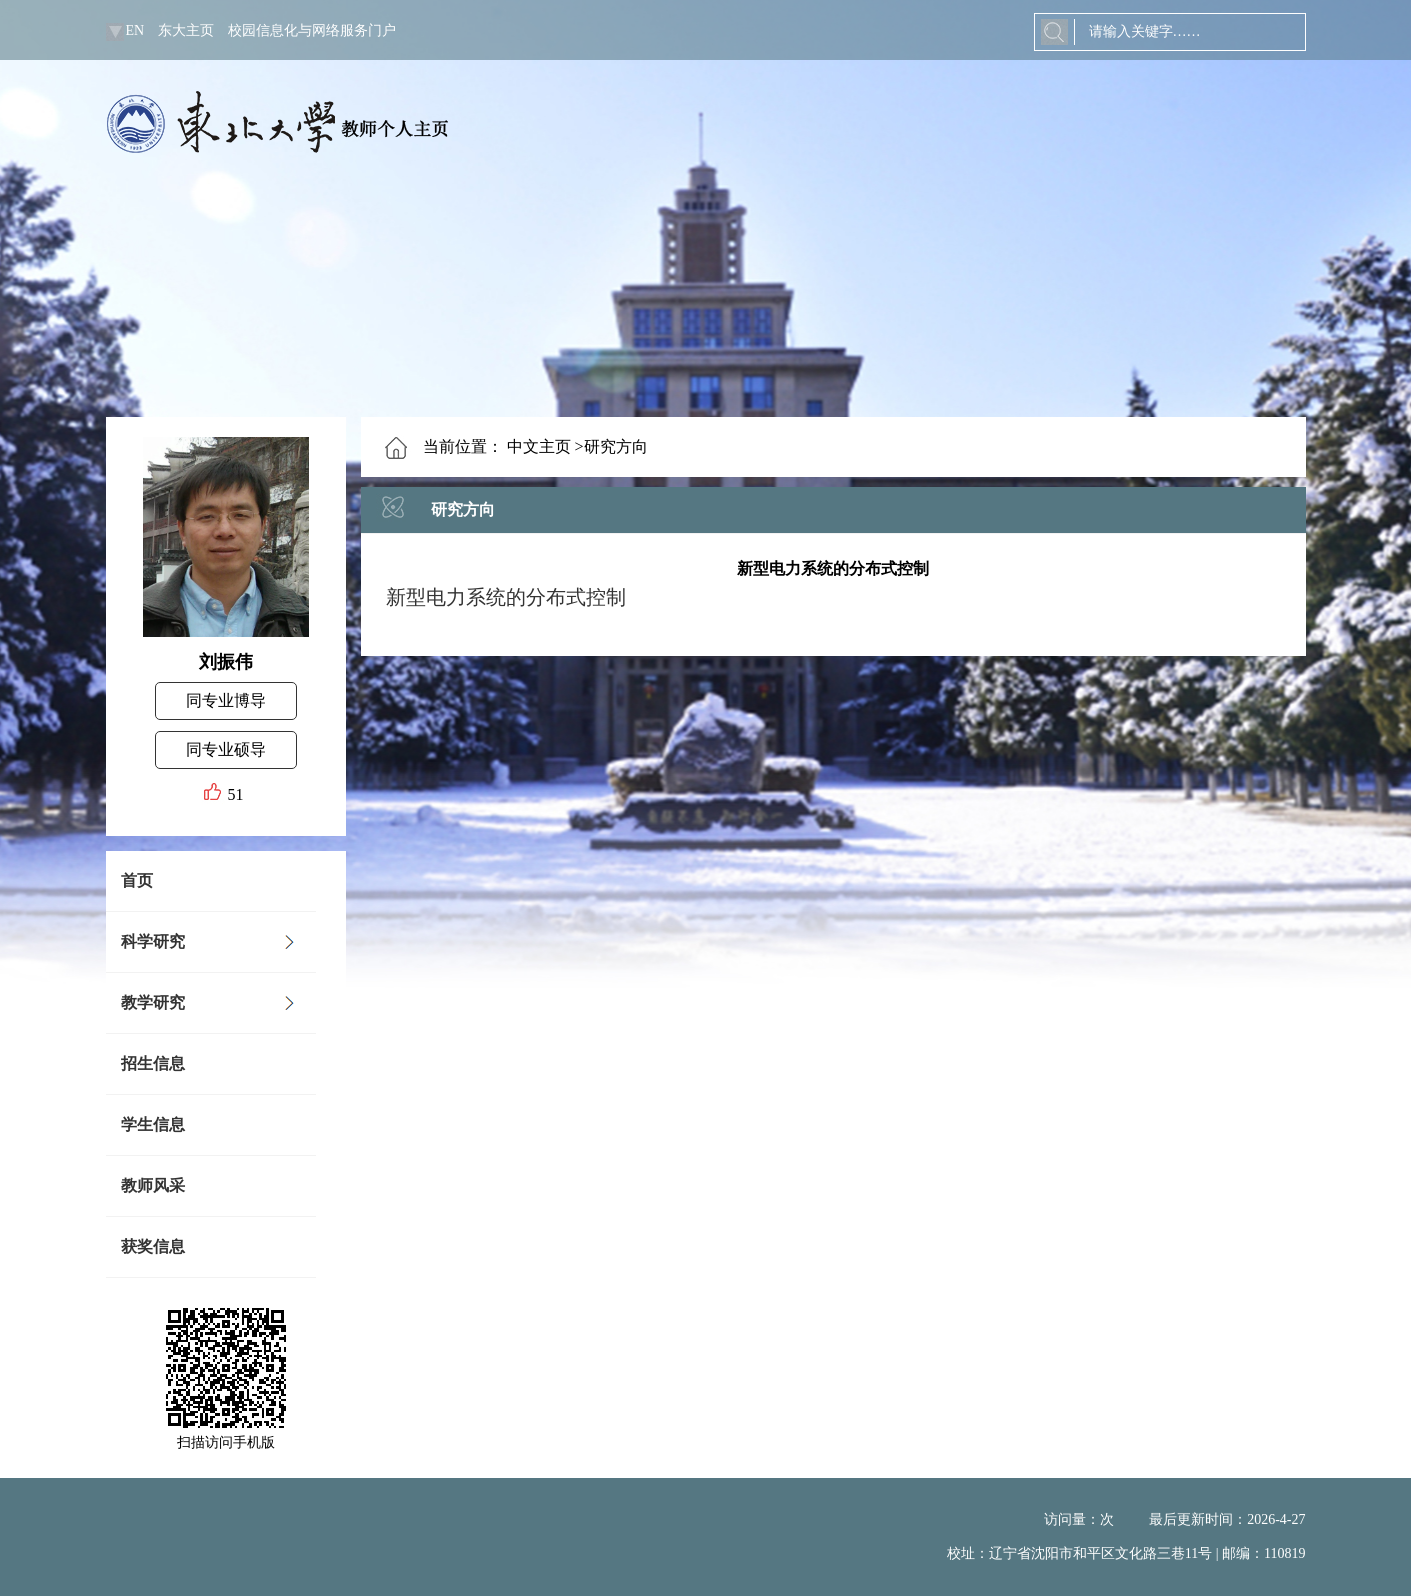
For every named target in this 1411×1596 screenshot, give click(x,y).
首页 (137, 880)
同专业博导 (226, 700)
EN (135, 30)
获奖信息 (153, 1246)
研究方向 (463, 509)
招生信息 (153, 1063)
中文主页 (539, 446)
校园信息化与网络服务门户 (312, 30)
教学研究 (153, 1002)
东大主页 (186, 30)
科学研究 (153, 941)
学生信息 (153, 1124)
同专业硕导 (226, 749)
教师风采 (153, 1185)
